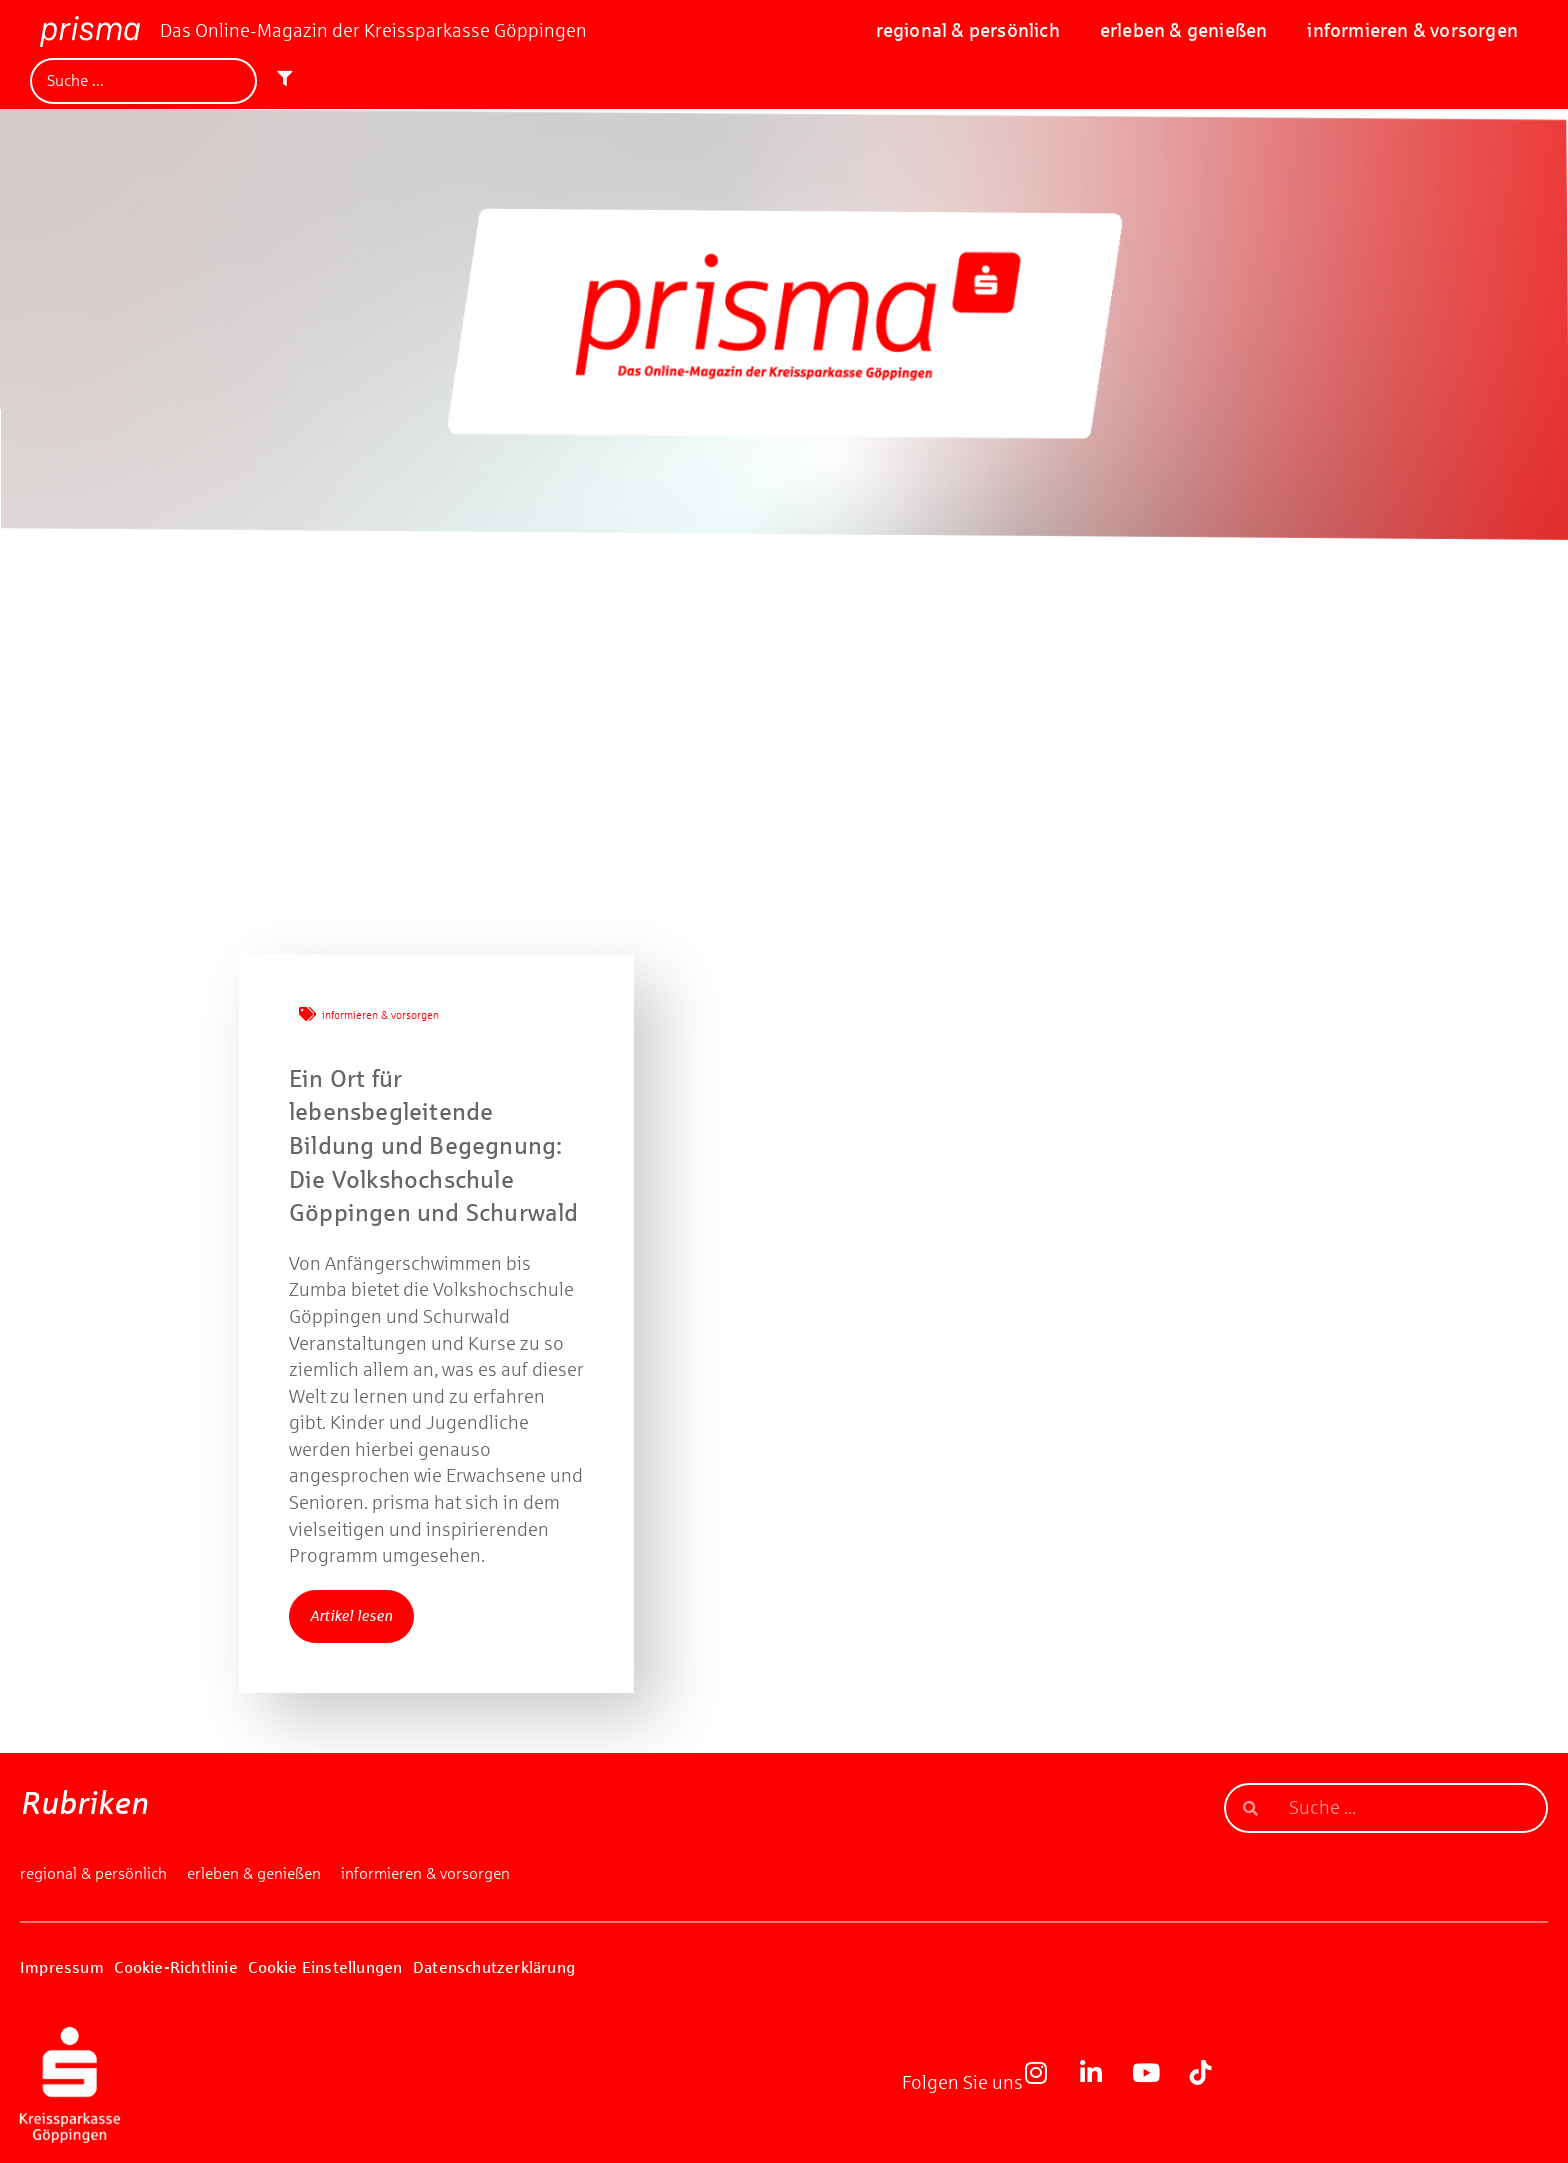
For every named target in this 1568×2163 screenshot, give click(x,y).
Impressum (62, 1967)
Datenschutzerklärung (494, 1967)
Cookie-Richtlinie (175, 1967)
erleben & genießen (1184, 30)
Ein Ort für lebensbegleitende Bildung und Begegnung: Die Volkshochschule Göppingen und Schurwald (436, 1146)
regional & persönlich (968, 30)
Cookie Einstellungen (325, 1967)
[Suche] (143, 81)
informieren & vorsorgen (1412, 30)
